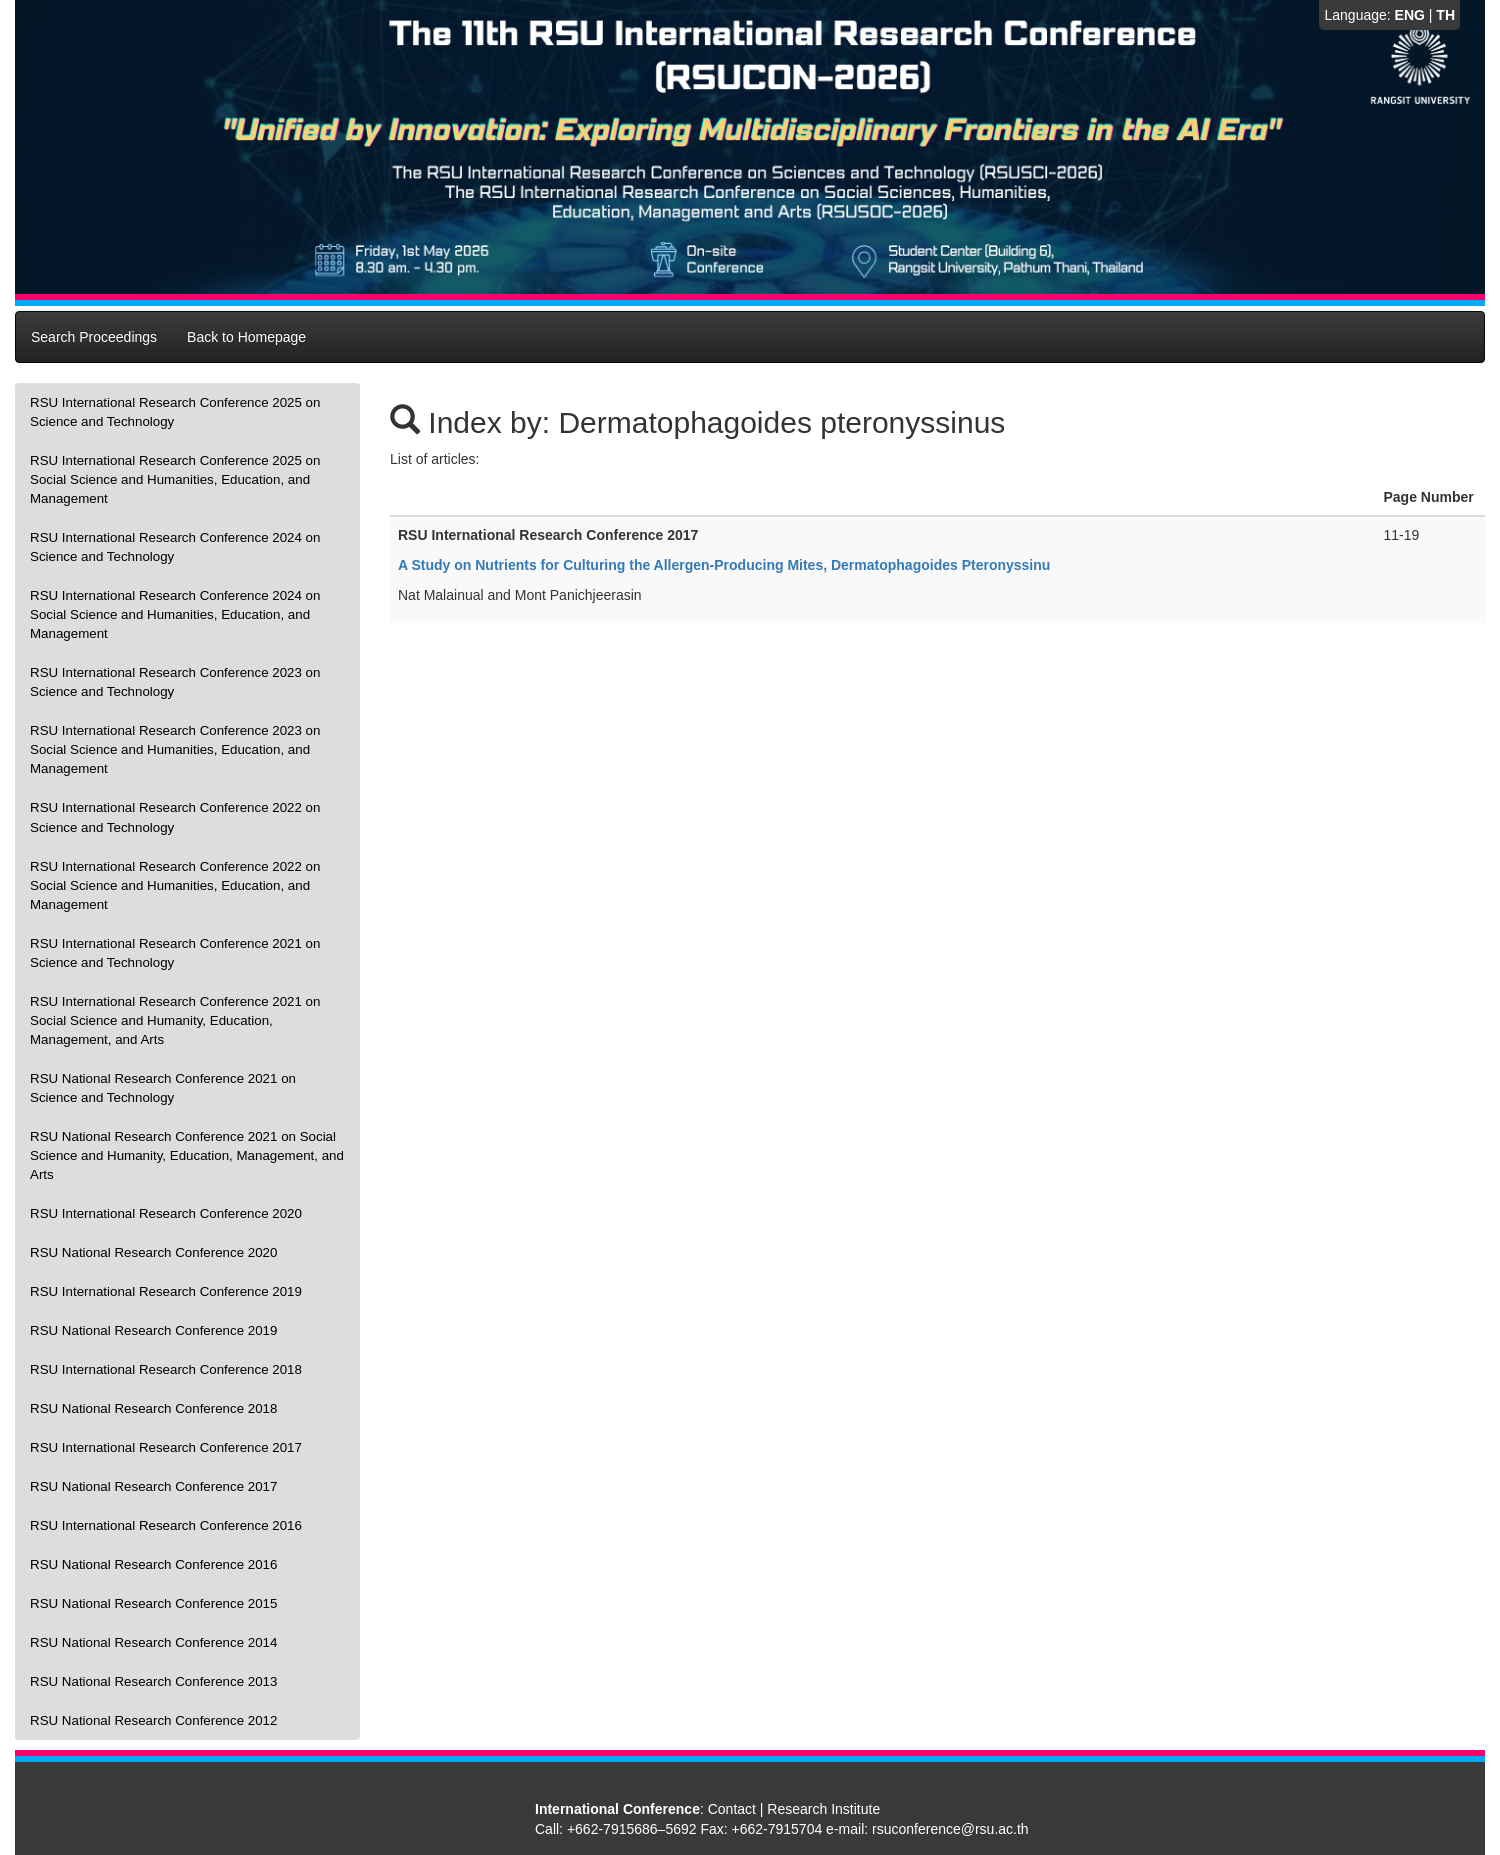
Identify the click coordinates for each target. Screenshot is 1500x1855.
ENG (1410, 15)
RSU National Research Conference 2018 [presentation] (153, 1408)
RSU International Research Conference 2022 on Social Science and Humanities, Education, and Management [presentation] (175, 885)
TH (1445, 15)
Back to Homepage (246, 337)
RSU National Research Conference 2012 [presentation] (153, 1720)
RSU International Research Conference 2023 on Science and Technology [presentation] (175, 682)
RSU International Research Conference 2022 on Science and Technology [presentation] (175, 817)
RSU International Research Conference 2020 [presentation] (166, 1213)
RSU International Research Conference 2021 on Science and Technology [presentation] (175, 953)
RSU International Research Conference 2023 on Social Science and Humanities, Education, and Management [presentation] (175, 749)
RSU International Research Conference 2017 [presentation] (166, 1447)
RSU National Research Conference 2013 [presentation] (153, 1681)
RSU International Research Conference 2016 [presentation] (166, 1525)
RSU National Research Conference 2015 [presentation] (153, 1603)
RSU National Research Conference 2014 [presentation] (153, 1642)
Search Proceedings (94, 337)
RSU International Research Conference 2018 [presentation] (166, 1369)
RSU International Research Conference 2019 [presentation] (166, 1291)
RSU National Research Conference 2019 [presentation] (153, 1330)
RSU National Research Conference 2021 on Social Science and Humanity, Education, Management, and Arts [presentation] (187, 1155)
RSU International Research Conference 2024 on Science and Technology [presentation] (175, 547)
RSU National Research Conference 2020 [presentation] (153, 1252)
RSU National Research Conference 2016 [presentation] (153, 1564)
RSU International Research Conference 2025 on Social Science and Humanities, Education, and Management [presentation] (175, 479)
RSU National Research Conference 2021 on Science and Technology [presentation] (163, 1088)
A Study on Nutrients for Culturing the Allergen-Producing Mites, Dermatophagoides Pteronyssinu (724, 565)
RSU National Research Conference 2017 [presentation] (153, 1486)
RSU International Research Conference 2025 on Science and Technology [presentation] (175, 412)
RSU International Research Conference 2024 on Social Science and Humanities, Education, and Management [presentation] (175, 614)
